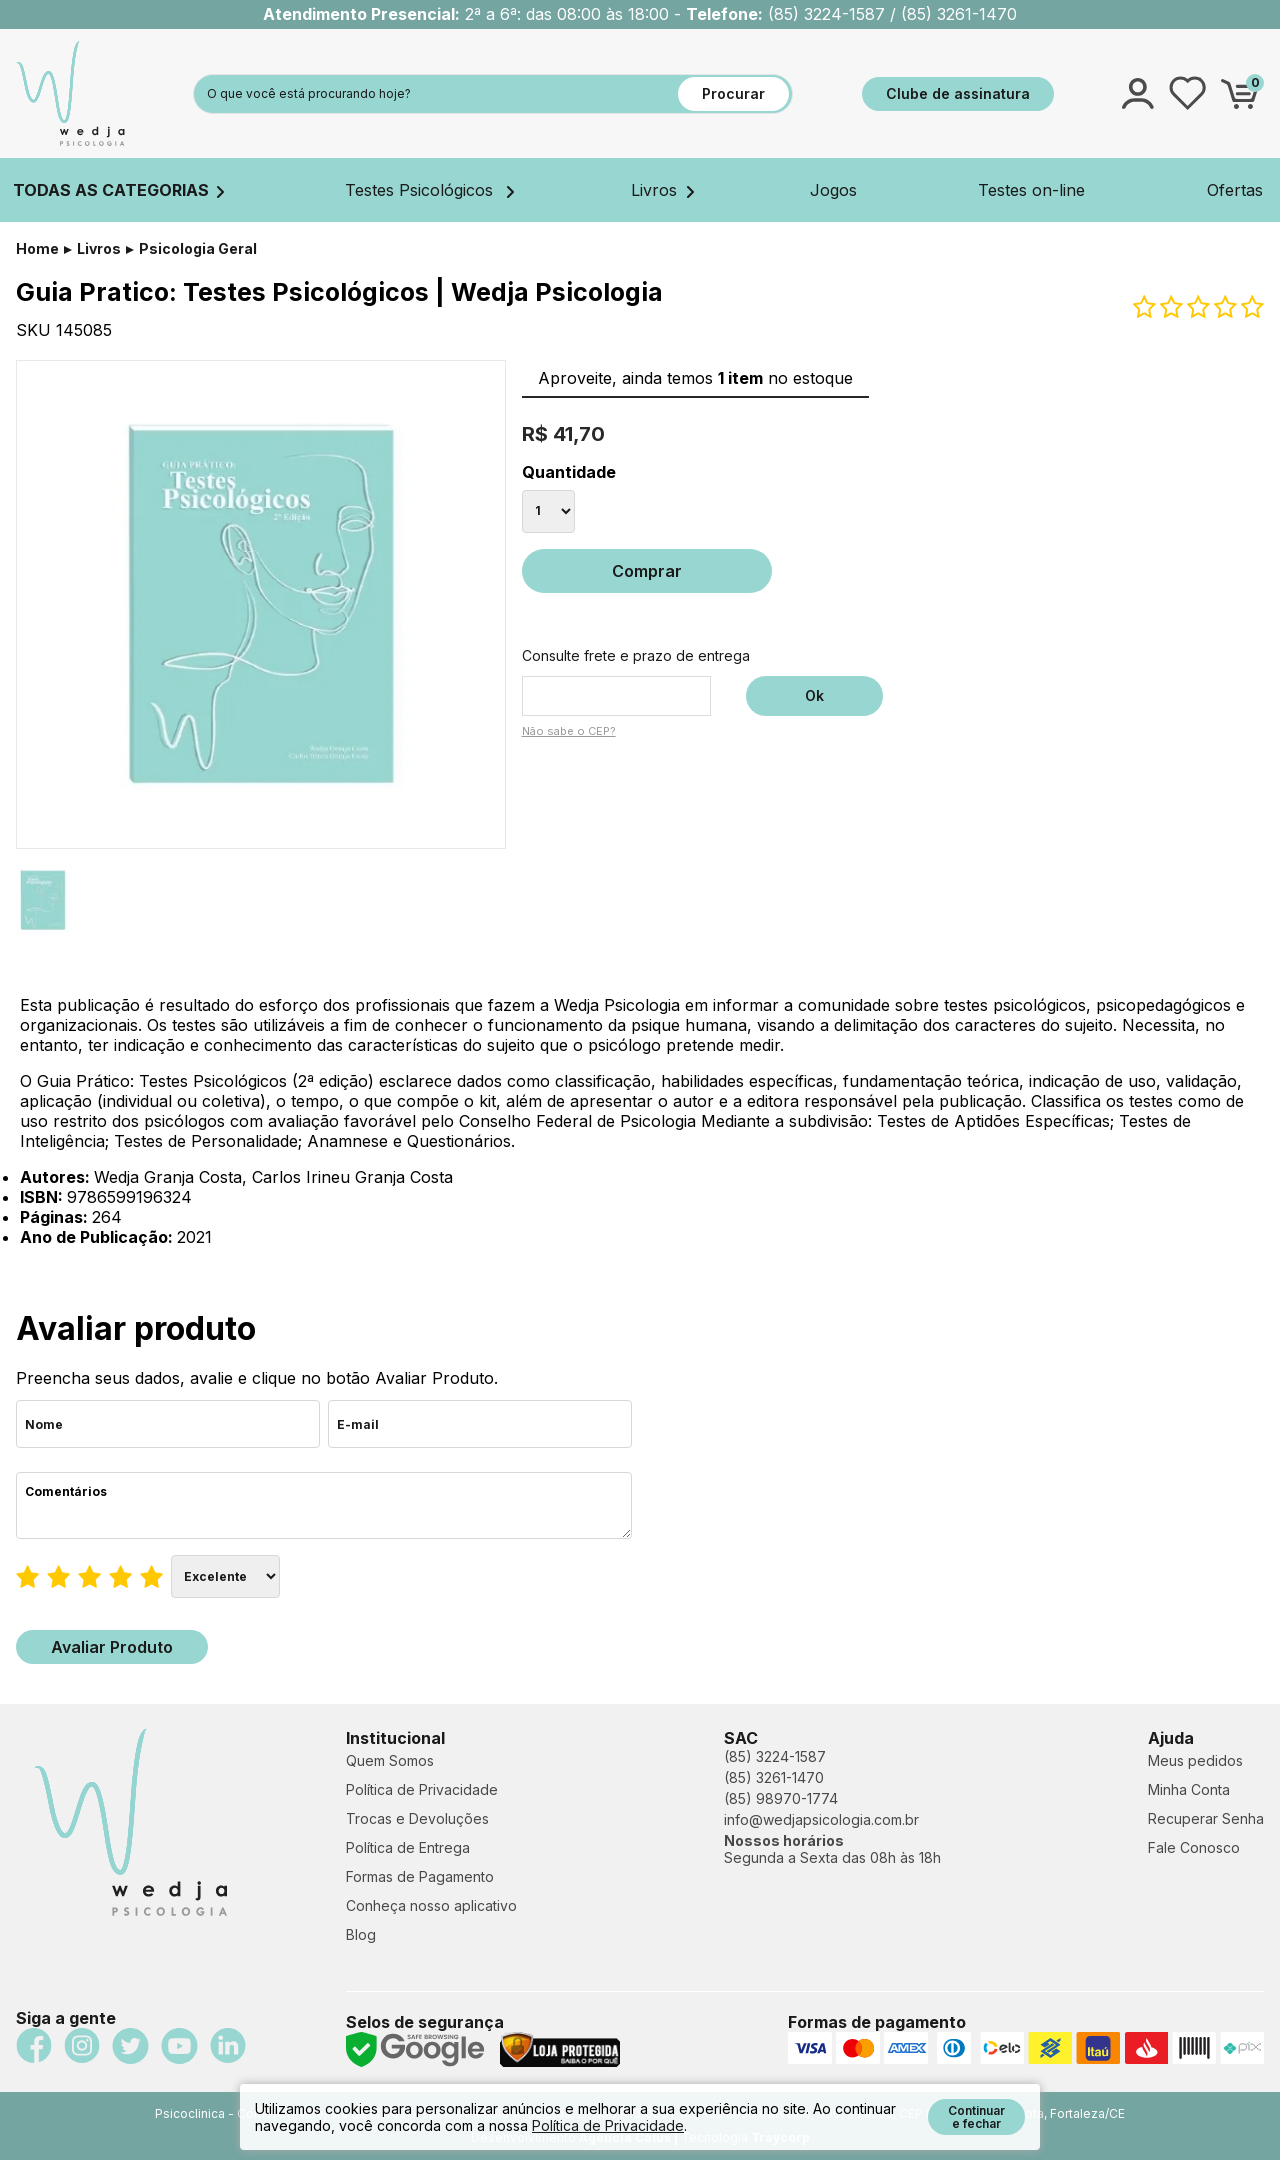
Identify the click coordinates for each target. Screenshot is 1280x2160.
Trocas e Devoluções (417, 1818)
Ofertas (1235, 190)
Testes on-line (1031, 190)
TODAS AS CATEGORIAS (118, 190)
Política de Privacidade (422, 1789)
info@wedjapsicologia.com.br (821, 1819)
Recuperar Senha (1206, 1818)
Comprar (647, 571)
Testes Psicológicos (429, 190)
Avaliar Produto (112, 1647)
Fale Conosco (1194, 1847)
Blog (361, 1934)
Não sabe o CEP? (569, 731)
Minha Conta (1189, 1789)
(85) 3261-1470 (774, 1777)
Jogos (833, 190)
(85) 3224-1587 (775, 1756)
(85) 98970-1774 (781, 1798)
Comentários (324, 1505)
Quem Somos (390, 1760)
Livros (662, 190)
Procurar (733, 93)
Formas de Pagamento (420, 1876)
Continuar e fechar (976, 2117)
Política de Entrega (408, 1847)
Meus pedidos (1195, 1760)
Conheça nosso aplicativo (431, 1905)
